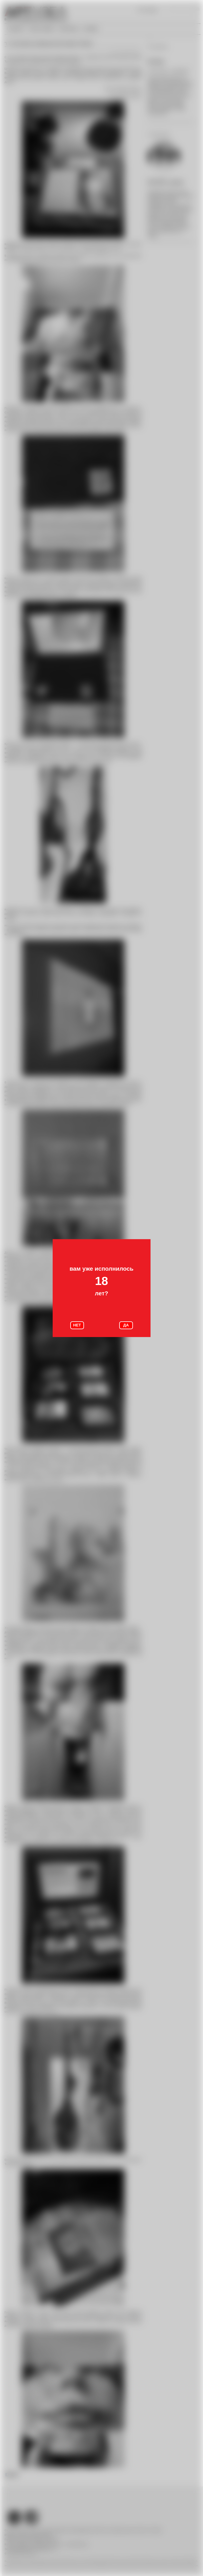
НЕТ (77, 1325)
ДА (126, 1325)
